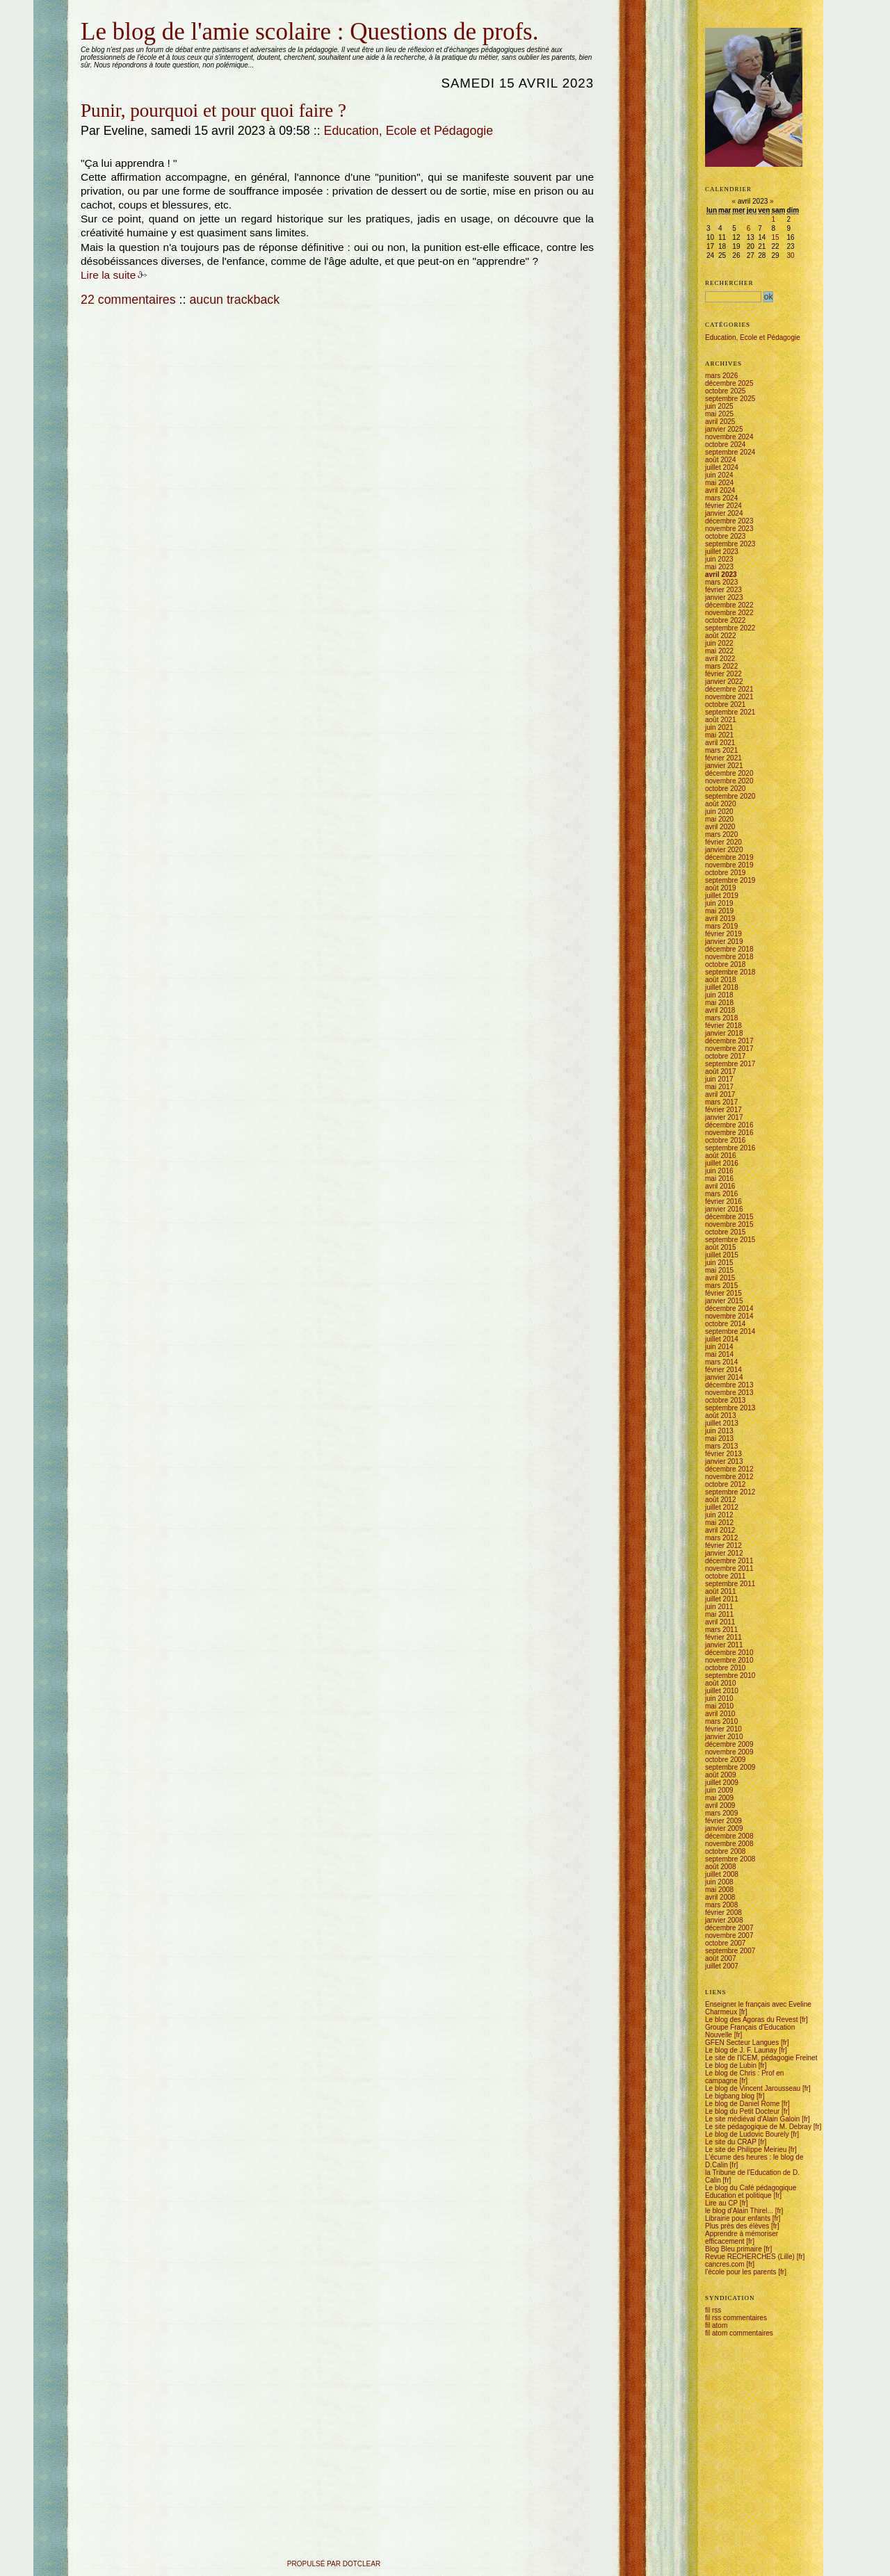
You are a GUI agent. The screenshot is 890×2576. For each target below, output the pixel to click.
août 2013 (720, 1415)
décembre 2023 (729, 521)
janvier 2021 (724, 765)
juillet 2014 (721, 1339)
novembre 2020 (729, 781)
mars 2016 (721, 1194)
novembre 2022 (729, 613)
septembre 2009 (730, 1767)
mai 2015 (719, 1270)
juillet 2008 (721, 1874)
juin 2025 (719, 406)
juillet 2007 (721, 1966)
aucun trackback (234, 300)
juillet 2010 (721, 1691)
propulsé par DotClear (333, 2564)
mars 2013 (721, 1446)
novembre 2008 (729, 1844)
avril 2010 (720, 1714)
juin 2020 (719, 811)
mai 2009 (719, 1798)
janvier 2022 (724, 681)
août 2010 (720, 1683)
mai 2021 (719, 735)
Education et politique (738, 2195)
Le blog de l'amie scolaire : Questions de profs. (310, 31)
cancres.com (725, 2264)
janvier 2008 (724, 1920)
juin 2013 (719, 1431)
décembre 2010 (729, 1652)
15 (775, 237)
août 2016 (720, 1155)
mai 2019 (719, 911)
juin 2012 (719, 1515)
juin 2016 (719, 1171)
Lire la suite (108, 275)
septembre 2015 (730, 1240)
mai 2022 (719, 651)
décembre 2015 (729, 1217)
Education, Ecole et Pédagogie (409, 131)
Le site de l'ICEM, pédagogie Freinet (761, 2058)
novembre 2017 (729, 1048)
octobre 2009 (725, 1759)
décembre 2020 (729, 773)
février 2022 (723, 674)
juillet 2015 (721, 1255)
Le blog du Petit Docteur (742, 2111)
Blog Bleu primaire (733, 2249)
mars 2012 (721, 1538)
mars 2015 (721, 1285)
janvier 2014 (724, 1377)
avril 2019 (720, 918)
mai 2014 (719, 1354)
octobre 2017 (725, 1056)
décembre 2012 (729, 1469)
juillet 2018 (721, 987)
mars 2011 (721, 1629)
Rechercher (729, 282)
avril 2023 (721, 574)
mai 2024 (719, 483)
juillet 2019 (721, 895)
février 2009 (723, 1821)
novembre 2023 (729, 528)
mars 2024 (721, 498)
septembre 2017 (730, 1064)
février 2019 (723, 934)
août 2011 (720, 1591)
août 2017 (720, 1071)
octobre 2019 (725, 873)
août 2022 (720, 635)
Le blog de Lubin (730, 2065)
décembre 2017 (729, 1041)
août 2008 (720, 1866)
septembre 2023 (730, 544)
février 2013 (723, 1454)
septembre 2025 (730, 398)
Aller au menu (113, 16)
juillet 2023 (721, 551)
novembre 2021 (729, 697)
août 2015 (720, 1247)
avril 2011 (720, 1622)
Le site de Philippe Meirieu (745, 2149)
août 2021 (720, 720)
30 (790, 255)
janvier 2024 (724, 513)
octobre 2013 (725, 1400)
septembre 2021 (730, 712)
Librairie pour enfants (737, 2218)
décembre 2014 (729, 1308)
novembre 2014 (729, 1316)
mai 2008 (719, 1889)
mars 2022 (721, 666)
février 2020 (723, 842)
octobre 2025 (725, 391)
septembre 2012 (730, 1492)
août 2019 (720, 888)
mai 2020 (719, 819)
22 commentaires (128, 300)
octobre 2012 (725, 1484)
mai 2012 (719, 1522)
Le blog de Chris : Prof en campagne (744, 2077)
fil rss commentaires (736, 2318)
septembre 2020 (730, 796)
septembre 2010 (730, 1675)
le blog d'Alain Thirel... (739, 2211)
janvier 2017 (724, 1117)
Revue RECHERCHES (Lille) (750, 2256)
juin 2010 (719, 1698)
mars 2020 (721, 834)
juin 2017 (719, 1079)
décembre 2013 (729, 1385)
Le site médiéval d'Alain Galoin (752, 2119)
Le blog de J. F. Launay (741, 2050)
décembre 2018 (729, 949)
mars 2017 (721, 1102)
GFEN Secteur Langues (742, 2042)
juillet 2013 (721, 1423)
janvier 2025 (724, 429)
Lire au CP (721, 2203)
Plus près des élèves (737, 2226)
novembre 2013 (729, 1392)
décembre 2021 (729, 689)
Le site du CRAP (730, 2142)
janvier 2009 (724, 1828)
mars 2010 (721, 1721)
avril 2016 (720, 1186)
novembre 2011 (729, 1568)
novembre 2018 (729, 957)
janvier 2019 (724, 941)
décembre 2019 (729, 857)
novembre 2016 (729, 1132)
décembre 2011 (729, 1561)
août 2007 (720, 1958)
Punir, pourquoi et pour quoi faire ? (213, 110)
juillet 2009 (721, 1782)
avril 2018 (720, 1010)
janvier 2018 (724, 1033)
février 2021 (723, 758)
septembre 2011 (730, 1584)
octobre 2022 (725, 620)
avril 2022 (720, 658)
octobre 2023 (725, 536)
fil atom (716, 2325)
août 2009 (720, 1775)
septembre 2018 (730, 972)
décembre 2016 (729, 1125)
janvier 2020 (724, 850)
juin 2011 (719, 1607)
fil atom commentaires (739, 2333)
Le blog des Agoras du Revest (751, 2019)
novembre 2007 (729, 1935)
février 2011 (723, 1637)
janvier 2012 (724, 1553)
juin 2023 (719, 559)
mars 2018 (721, 1018)
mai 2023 (719, 567)
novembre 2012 (729, 1477)
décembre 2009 (729, 1744)
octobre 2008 (725, 1851)
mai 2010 (719, 1706)
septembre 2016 (730, 1148)
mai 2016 (719, 1178)
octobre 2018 (725, 964)
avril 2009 (720, 1805)
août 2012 (720, 1499)
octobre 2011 (725, 1576)
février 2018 (723, 1025)
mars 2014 (721, 1362)
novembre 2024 (729, 437)
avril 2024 (720, 490)
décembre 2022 (729, 605)
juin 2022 (719, 643)
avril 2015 (720, 1278)
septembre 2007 (730, 1951)
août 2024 (720, 460)
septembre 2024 (730, 452)
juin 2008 (719, 1882)
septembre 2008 (730, 1859)
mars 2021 (721, 750)
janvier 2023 (724, 597)
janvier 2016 (724, 1209)
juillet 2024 (721, 467)
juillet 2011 (721, 1599)
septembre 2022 (730, 628)
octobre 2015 (725, 1232)
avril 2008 (720, 1897)
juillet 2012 (721, 1507)
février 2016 (723, 1201)
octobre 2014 (725, 1324)
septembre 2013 (730, 1408)
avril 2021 (720, 743)
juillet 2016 (721, 1163)
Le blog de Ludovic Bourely (747, 2134)
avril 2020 (720, 827)
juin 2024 (719, 475)
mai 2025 (719, 414)
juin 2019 (719, 903)
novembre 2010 (729, 1660)
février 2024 (723, 506)
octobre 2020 (725, 788)
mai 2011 (719, 1614)
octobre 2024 (725, 444)
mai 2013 (719, 1438)
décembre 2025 (729, 383)
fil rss (713, 2310)
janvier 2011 (724, 1645)
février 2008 (723, 1912)
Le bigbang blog (729, 2096)
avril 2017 (720, 1094)
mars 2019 (721, 926)
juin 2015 (719, 1262)
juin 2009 (719, 1790)
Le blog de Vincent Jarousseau (752, 2088)
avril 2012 (720, 1530)
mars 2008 (721, 1905)
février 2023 (723, 590)
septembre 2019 (730, 880)
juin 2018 (719, 995)
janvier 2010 (724, 1737)
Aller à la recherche (147, 16)
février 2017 (723, 1110)
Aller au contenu (82, 16)
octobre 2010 (725, 1668)
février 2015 (723, 1293)
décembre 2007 (729, 1928)
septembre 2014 (730, 1331)
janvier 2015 (724, 1301)
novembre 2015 (729, 1224)
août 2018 (720, 980)
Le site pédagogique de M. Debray (758, 2126)
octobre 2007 (725, 1943)
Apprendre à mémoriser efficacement (741, 2237)
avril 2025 (720, 421)
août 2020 (720, 804)
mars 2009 (721, 1813)
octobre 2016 (725, 1140)
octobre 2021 (725, 704)
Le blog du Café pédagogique (750, 2188)
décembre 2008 (729, 1836)
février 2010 (723, 1729)
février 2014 (723, 1369)
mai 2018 (719, 1002)
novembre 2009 (729, 1752)
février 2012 (723, 1545)
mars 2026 (721, 376)
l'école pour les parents (741, 2272)
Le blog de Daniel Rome (742, 2104)
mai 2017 (719, 1087)
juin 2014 (719, 1347)
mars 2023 (721, 582)
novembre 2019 (729, 865)
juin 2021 (719, 727)
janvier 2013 (724, 1461)
